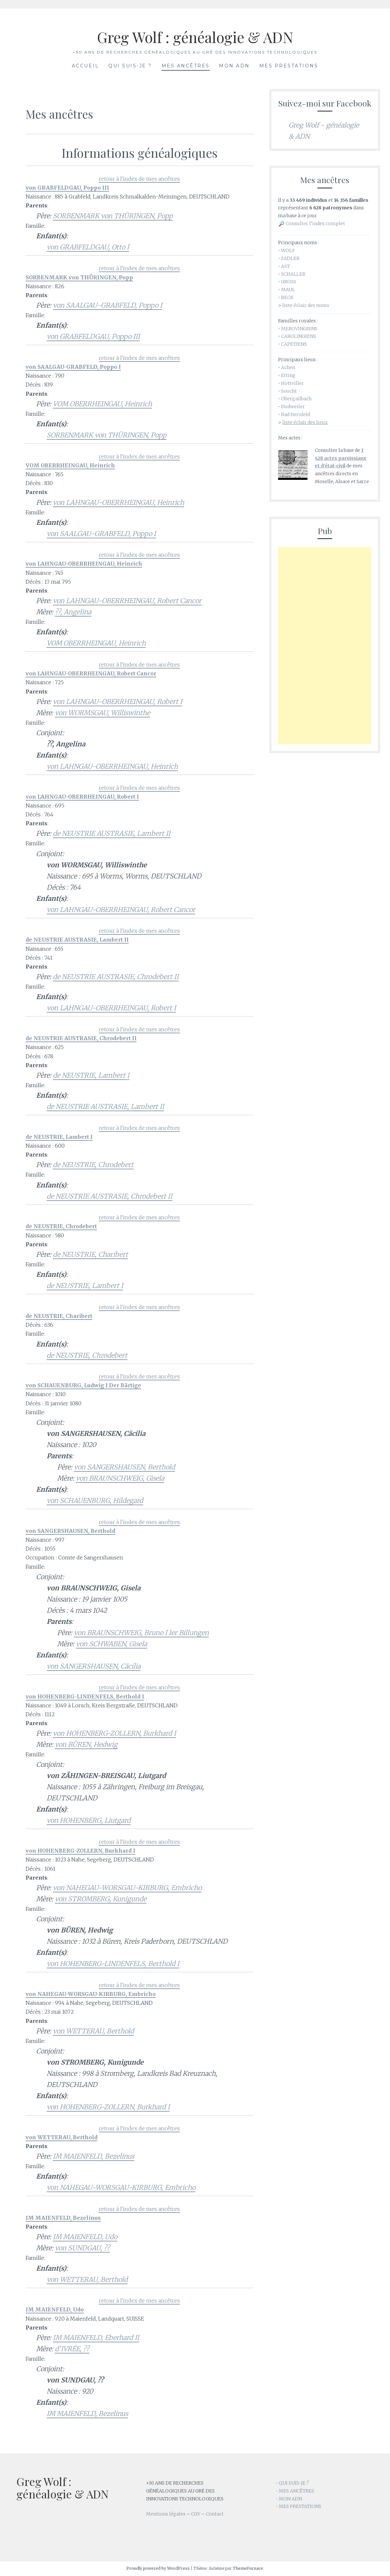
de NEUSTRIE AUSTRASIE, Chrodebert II (116, 976)
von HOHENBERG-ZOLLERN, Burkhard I (114, 1733)
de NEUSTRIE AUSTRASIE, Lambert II (111, 833)
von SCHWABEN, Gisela (111, 1644)
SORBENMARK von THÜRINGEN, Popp (113, 216)
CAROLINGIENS (298, 336)
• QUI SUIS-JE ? (292, 2483)
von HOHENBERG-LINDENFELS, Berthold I (113, 1963)
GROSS (288, 282)
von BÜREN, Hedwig (86, 1744)
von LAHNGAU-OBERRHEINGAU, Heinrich (118, 502)
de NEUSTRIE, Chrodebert (93, 1164)
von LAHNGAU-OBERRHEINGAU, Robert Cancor (127, 601)
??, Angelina (73, 612)
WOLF (288, 250)
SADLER (290, 258)
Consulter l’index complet (315, 223)
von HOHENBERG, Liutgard (89, 1820)
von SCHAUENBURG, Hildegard (95, 1500)
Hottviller (292, 383)
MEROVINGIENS (299, 329)
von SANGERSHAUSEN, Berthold (124, 1467)
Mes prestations (288, 66)
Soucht (289, 391)
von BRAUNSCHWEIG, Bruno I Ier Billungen (141, 1632)
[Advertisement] (325, 645)
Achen (288, 367)
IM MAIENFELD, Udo (85, 2237)
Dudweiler (293, 407)
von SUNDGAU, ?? (82, 2248)
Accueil (85, 66)
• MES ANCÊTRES (295, 2491)
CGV (195, 2514)
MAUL (288, 290)
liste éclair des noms (305, 305)
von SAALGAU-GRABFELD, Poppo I (107, 305)
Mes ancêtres (186, 66)
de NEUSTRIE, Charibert (90, 1254)
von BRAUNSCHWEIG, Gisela (120, 1478)
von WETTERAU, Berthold (93, 2031)
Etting (288, 375)
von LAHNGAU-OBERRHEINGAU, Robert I (117, 701)
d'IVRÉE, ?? (72, 2349)
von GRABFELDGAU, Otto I (88, 247)
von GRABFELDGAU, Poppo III (93, 336)
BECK (287, 297)
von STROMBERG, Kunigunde (100, 1899)
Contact (215, 2514)
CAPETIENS (294, 344)
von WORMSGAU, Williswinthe (102, 713)
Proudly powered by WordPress (158, 2568)
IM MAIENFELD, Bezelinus (93, 2156)
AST (285, 266)
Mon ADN (234, 66)
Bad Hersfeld (295, 414)
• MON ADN (289, 2499)
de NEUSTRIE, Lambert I (91, 1075)
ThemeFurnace (248, 2568)
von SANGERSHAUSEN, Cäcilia (94, 1666)
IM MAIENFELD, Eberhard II (96, 2337)
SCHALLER (293, 274)
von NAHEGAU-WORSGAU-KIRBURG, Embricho (127, 1888)
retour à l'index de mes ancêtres (139, 179)
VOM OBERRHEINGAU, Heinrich (102, 404)
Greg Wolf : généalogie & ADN (195, 36)
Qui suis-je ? (130, 66)
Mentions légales (165, 2514)
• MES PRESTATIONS (298, 2506)
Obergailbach (296, 399)
